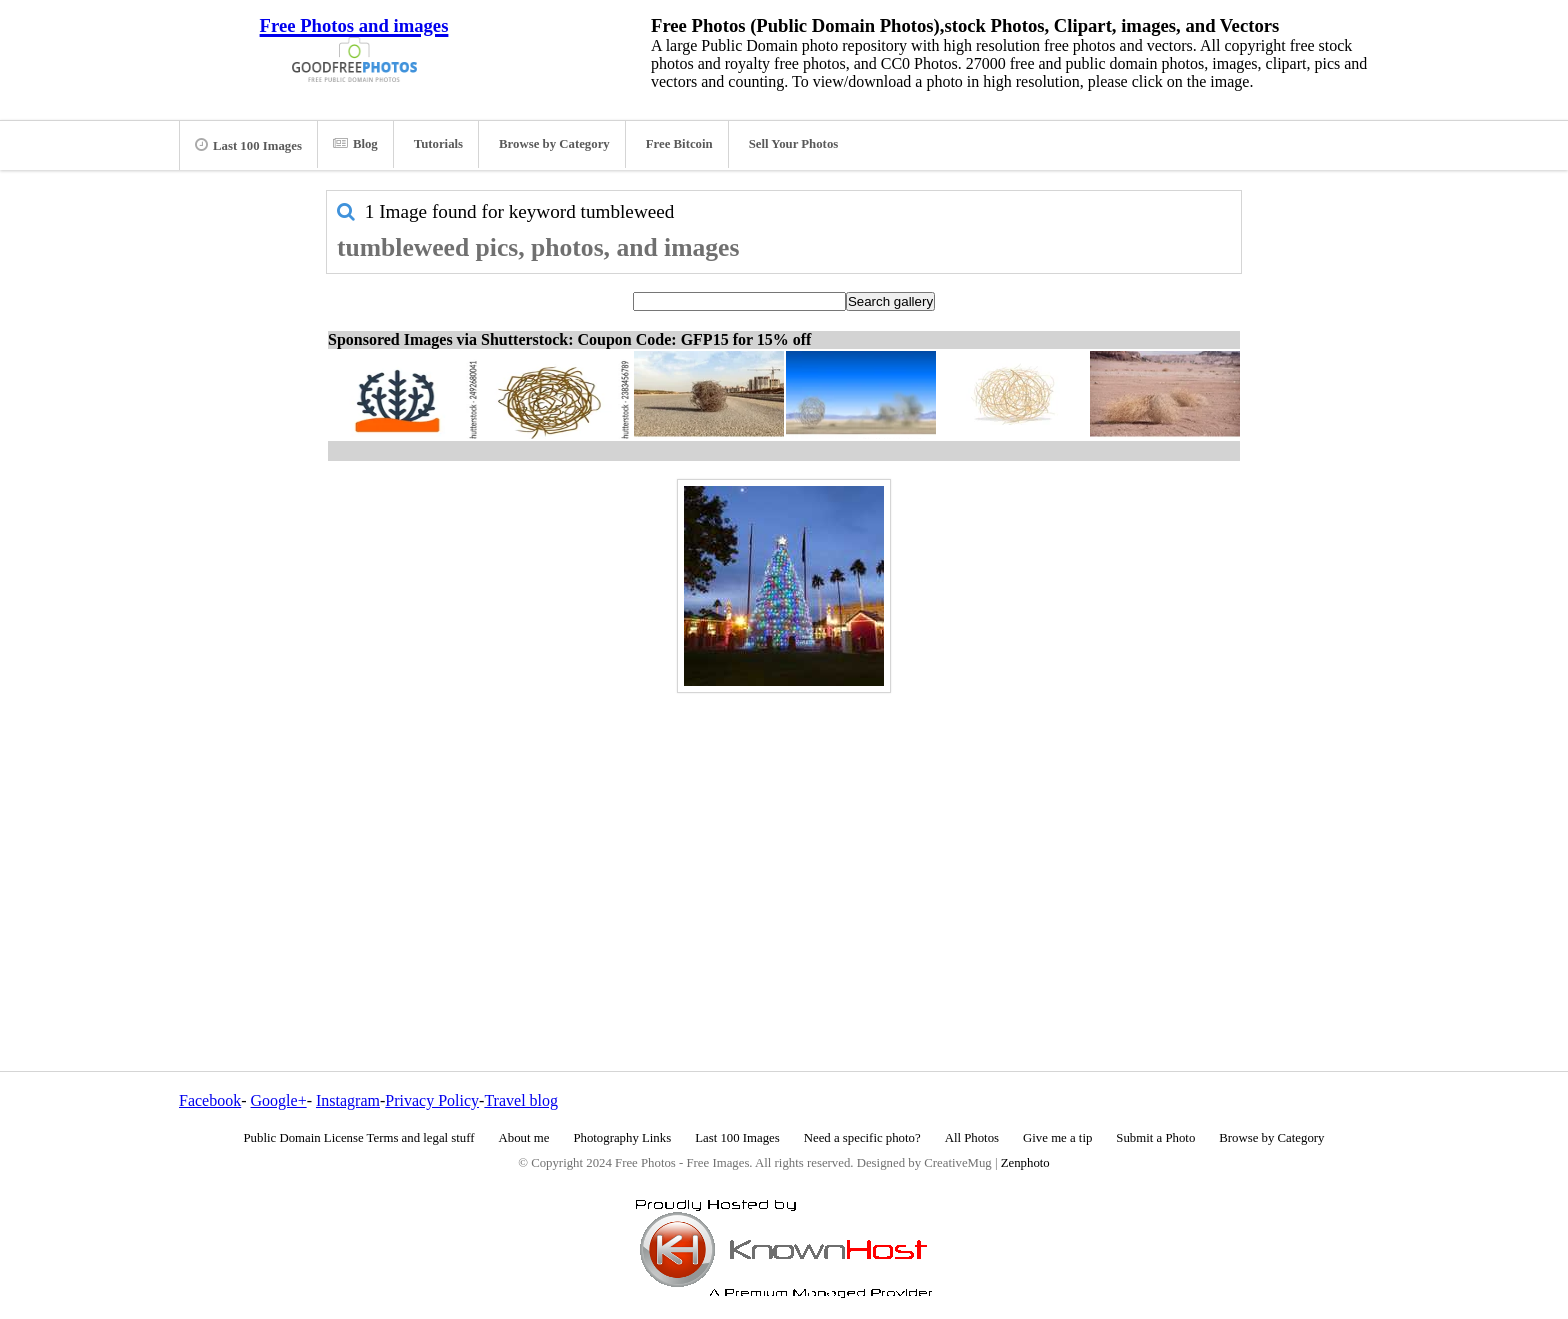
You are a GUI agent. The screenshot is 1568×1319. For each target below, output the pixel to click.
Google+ (279, 1100)
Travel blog (521, 1100)
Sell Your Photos (794, 144)
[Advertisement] (784, 839)
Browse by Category (554, 144)
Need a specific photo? (862, 1138)
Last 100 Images (248, 145)
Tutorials (438, 144)
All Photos (972, 1138)
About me (524, 1138)
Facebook (210, 1100)
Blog (355, 144)
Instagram (348, 1100)
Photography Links (622, 1138)
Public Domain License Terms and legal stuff (359, 1138)
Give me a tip (1057, 1138)
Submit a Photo (1155, 1138)
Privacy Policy (432, 1100)
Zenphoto (1025, 1163)
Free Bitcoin (679, 144)
